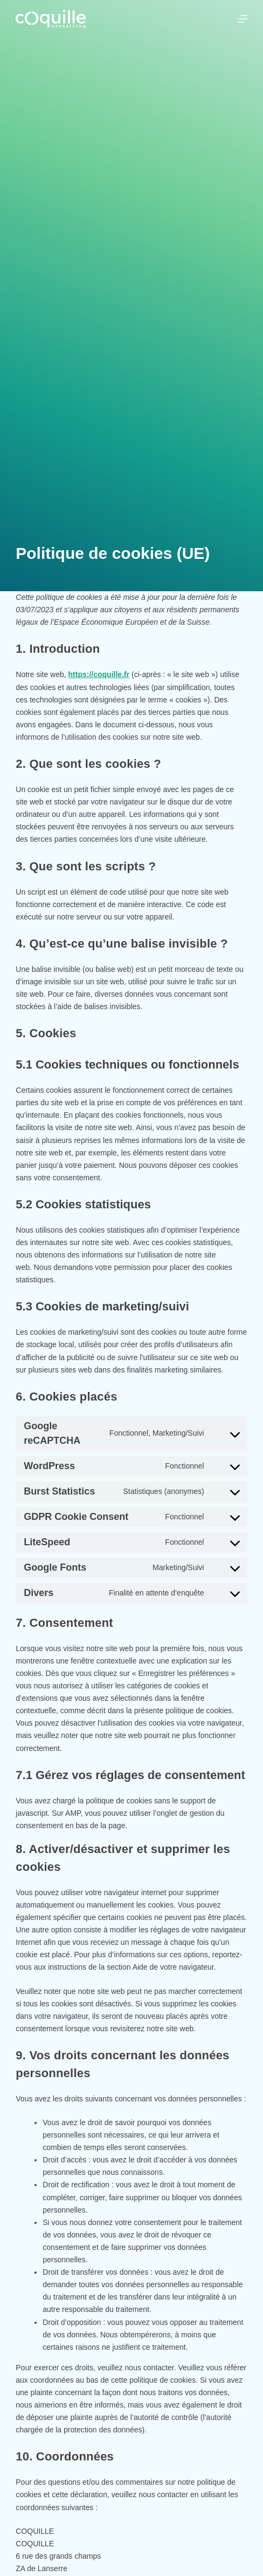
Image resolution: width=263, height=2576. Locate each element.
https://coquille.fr (99, 674)
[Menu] (242, 19)
